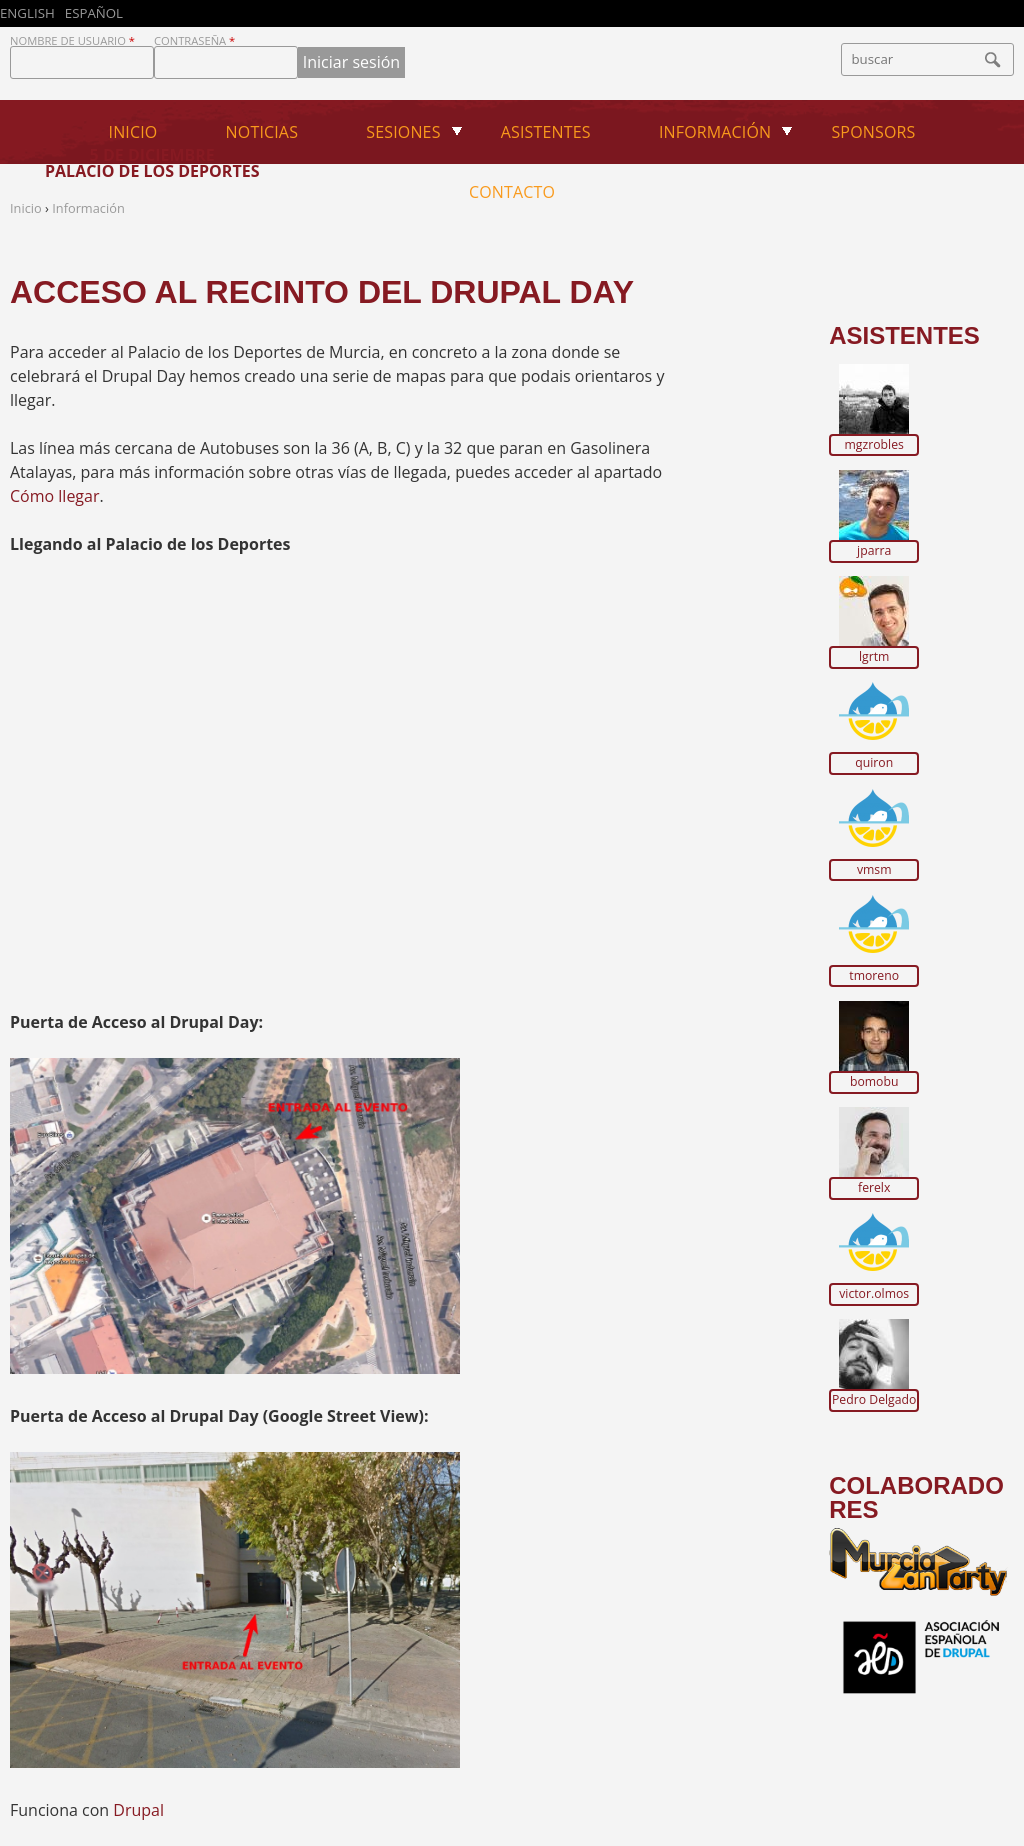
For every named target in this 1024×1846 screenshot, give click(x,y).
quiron (874, 763)
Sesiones (403, 132)
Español (94, 13)
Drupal (138, 1810)
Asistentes (546, 132)
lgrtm (874, 657)
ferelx (874, 1188)
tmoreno (874, 976)
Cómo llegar (54, 496)
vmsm (874, 870)
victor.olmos (874, 1294)
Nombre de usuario (72, 40)
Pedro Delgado (874, 1400)
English (27, 13)
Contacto (512, 192)
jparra (874, 551)
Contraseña (194, 40)
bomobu (874, 1082)
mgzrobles (874, 445)
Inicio (133, 132)
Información (715, 132)
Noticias (262, 132)
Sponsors (873, 132)
